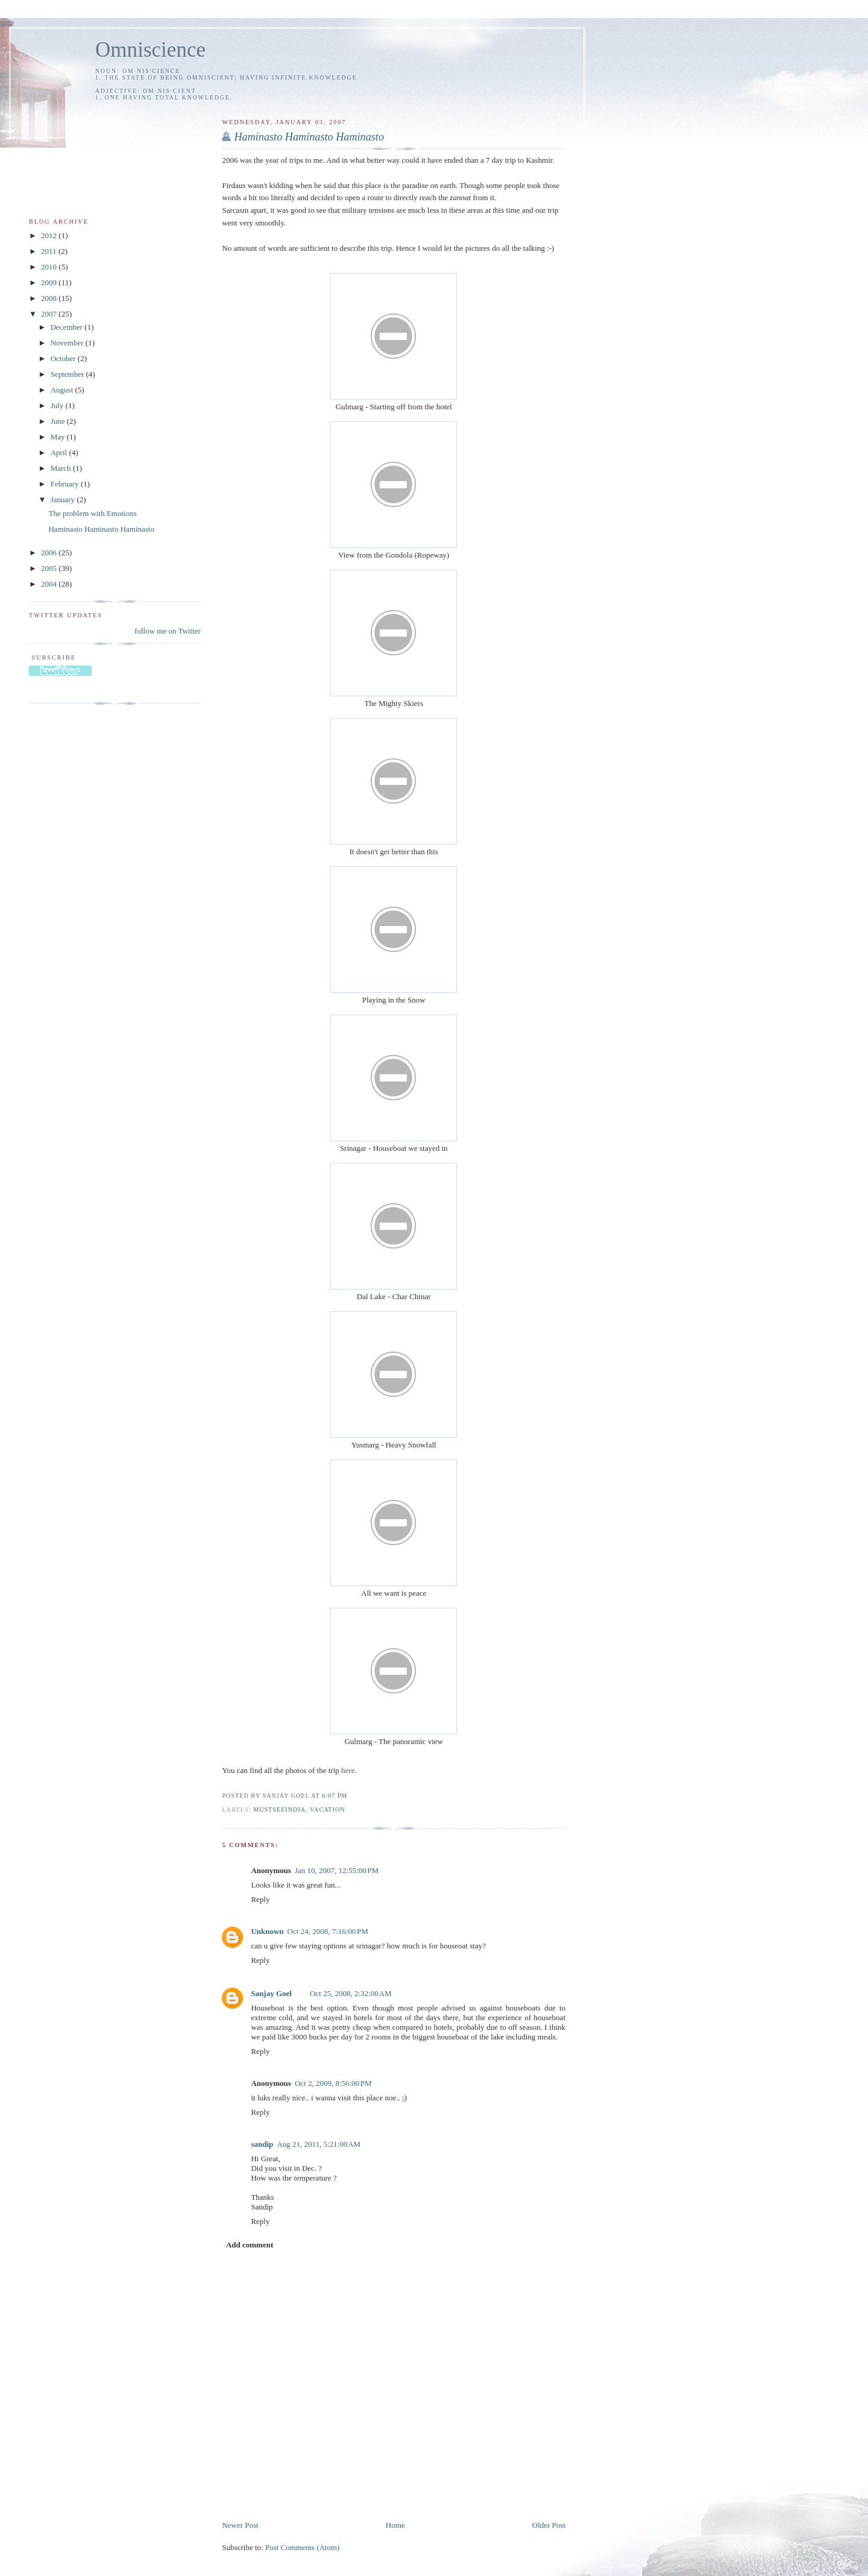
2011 (49, 251)
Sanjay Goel (271, 1993)
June (59, 421)
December (68, 327)
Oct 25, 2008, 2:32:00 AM (351, 1993)
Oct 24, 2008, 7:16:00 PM (328, 1931)
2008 (49, 298)
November (68, 342)
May (59, 436)
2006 (49, 552)
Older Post (548, 2525)
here (347, 1770)
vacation (327, 1809)
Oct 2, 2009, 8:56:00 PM (333, 2083)
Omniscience (150, 49)
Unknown (267, 1931)
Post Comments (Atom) (302, 2547)
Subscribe (52, 657)
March (62, 468)
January (64, 499)
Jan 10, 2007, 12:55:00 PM (337, 1870)
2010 (49, 266)
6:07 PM (334, 1795)
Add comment (249, 2244)
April (60, 452)
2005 (49, 568)
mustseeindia (279, 1809)
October (64, 358)
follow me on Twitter (167, 630)
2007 (49, 313)
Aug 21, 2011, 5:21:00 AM (318, 2144)
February (66, 483)
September (68, 374)
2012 (49, 235)
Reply (260, 1899)
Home (395, 2525)
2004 (49, 583)
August (63, 389)
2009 (49, 282)
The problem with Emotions (92, 513)
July (58, 405)
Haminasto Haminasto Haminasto (101, 529)
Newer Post (240, 2525)
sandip (262, 2144)
